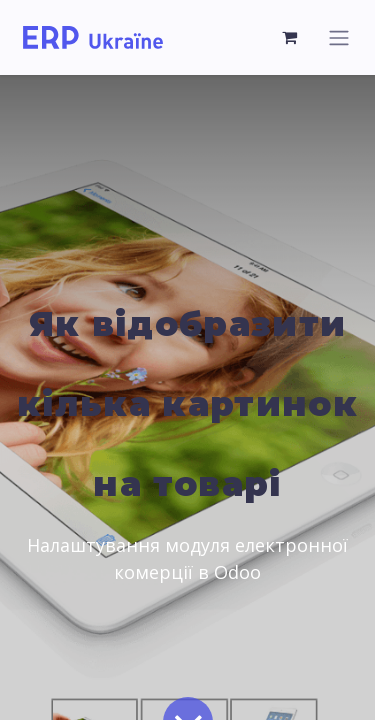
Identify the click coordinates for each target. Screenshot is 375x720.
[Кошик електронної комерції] (290, 37)
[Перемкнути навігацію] (339, 37)
